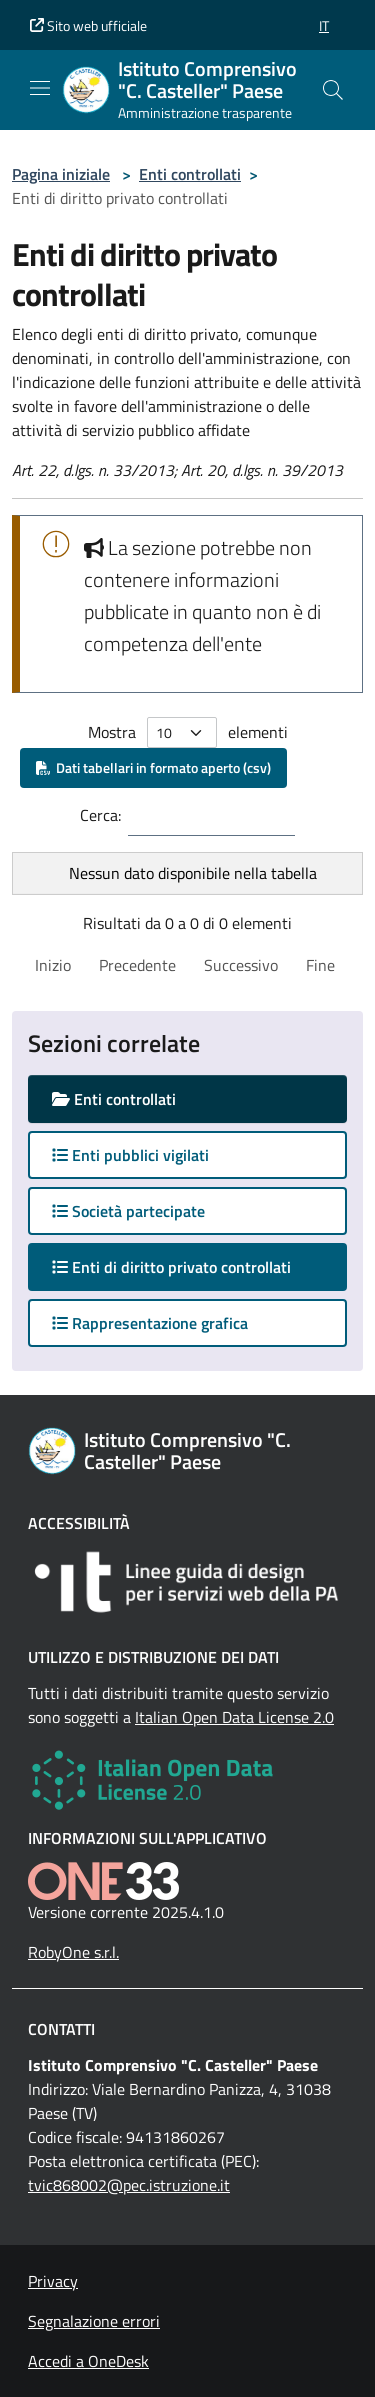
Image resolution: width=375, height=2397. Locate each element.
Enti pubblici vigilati (130, 1155)
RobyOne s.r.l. (73, 1952)
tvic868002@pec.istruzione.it (129, 2185)
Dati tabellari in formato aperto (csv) (153, 767)
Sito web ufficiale (88, 25)
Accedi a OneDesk (88, 2361)
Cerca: (100, 815)
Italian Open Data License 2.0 (234, 1717)
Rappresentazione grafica (150, 1323)
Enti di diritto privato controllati (191, 1266)
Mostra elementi (188, 732)
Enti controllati (190, 174)
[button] (324, 25)
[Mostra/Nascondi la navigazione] (40, 88)
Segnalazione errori (94, 2321)
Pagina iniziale (61, 174)
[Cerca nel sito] (333, 90)
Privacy (53, 2281)
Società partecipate (128, 1211)
